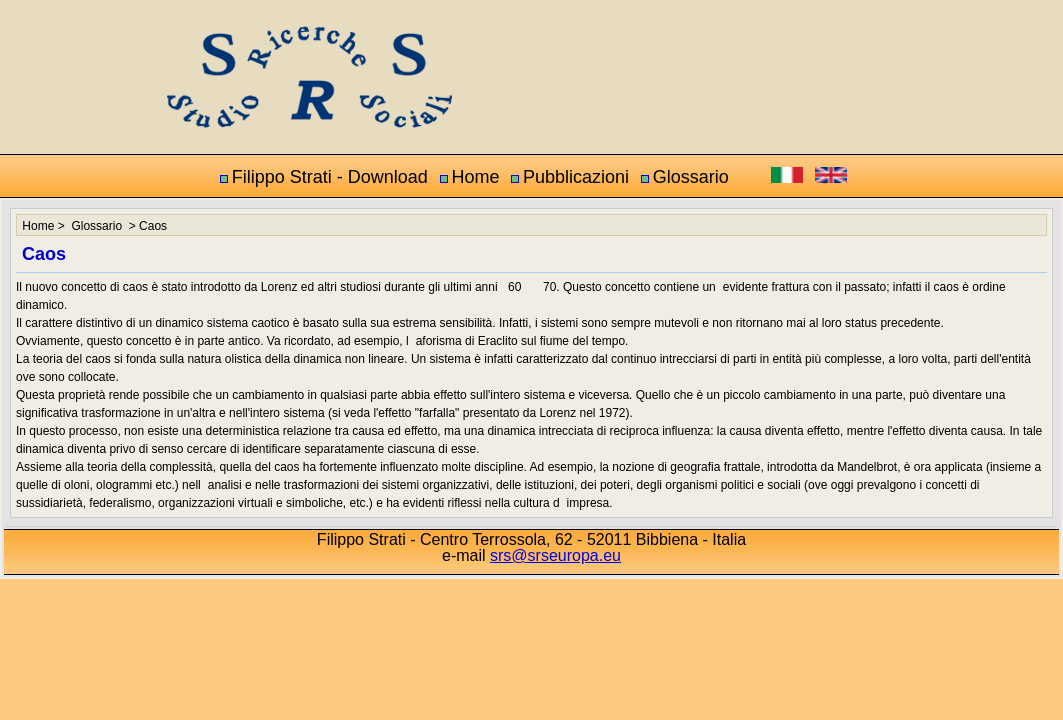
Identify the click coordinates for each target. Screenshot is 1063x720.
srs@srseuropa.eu (555, 555)
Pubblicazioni (576, 177)
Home (475, 177)
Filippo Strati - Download (330, 177)
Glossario (691, 177)
